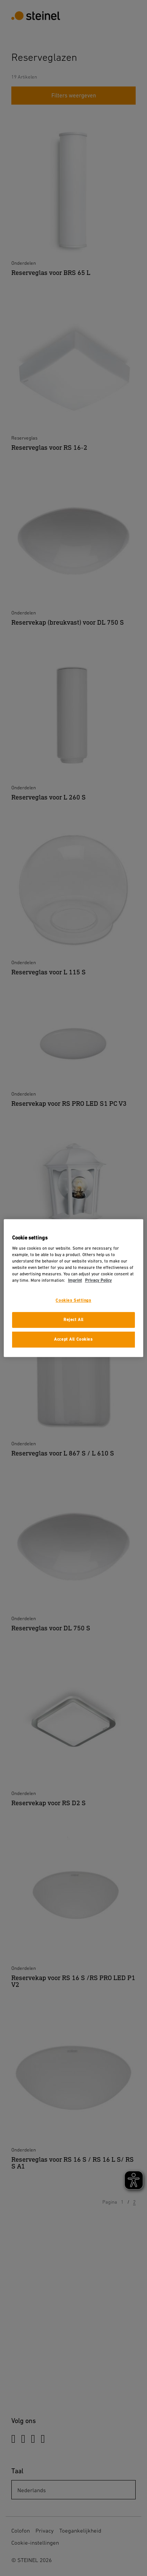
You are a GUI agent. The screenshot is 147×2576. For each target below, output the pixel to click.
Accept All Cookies (73, 1339)
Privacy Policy (98, 1280)
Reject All (73, 1320)
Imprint (75, 1280)
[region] (74, 1288)
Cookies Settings (73, 1300)
